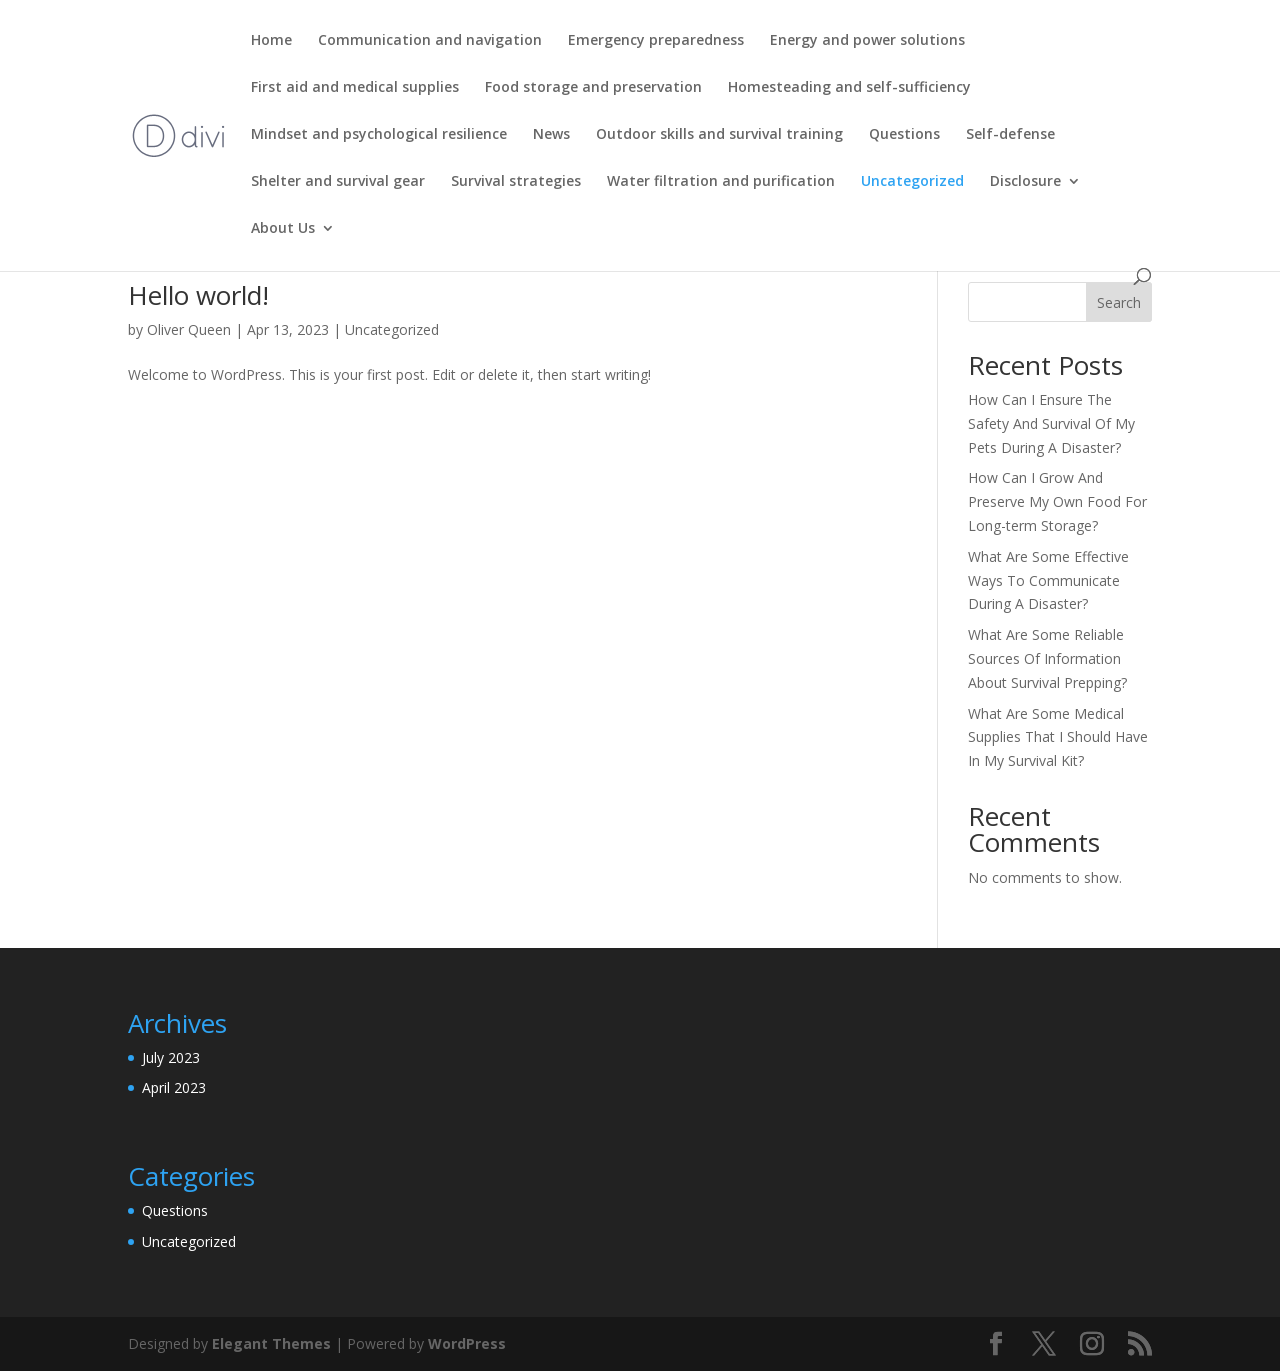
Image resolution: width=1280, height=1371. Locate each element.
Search (1119, 302)
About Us (283, 229)
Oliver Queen (189, 329)
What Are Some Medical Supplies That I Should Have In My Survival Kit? (1058, 737)
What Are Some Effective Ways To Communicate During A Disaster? (1048, 580)
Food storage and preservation (593, 88)
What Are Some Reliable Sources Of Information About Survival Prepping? (1047, 658)
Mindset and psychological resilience (379, 135)
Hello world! (198, 295)
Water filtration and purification (721, 182)
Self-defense (1010, 135)
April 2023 (174, 1087)
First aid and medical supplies (355, 88)
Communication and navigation (430, 41)
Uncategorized (912, 182)
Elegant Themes (271, 1343)
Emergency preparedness (656, 41)
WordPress (467, 1343)
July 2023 (171, 1057)
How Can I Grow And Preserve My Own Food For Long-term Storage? (1057, 501)
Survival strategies (516, 182)
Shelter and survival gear (338, 182)
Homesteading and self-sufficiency (849, 88)
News (551, 135)
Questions (904, 135)
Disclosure (1025, 182)
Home (271, 41)
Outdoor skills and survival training (719, 135)
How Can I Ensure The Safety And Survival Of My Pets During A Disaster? (1051, 423)
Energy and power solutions (867, 41)
